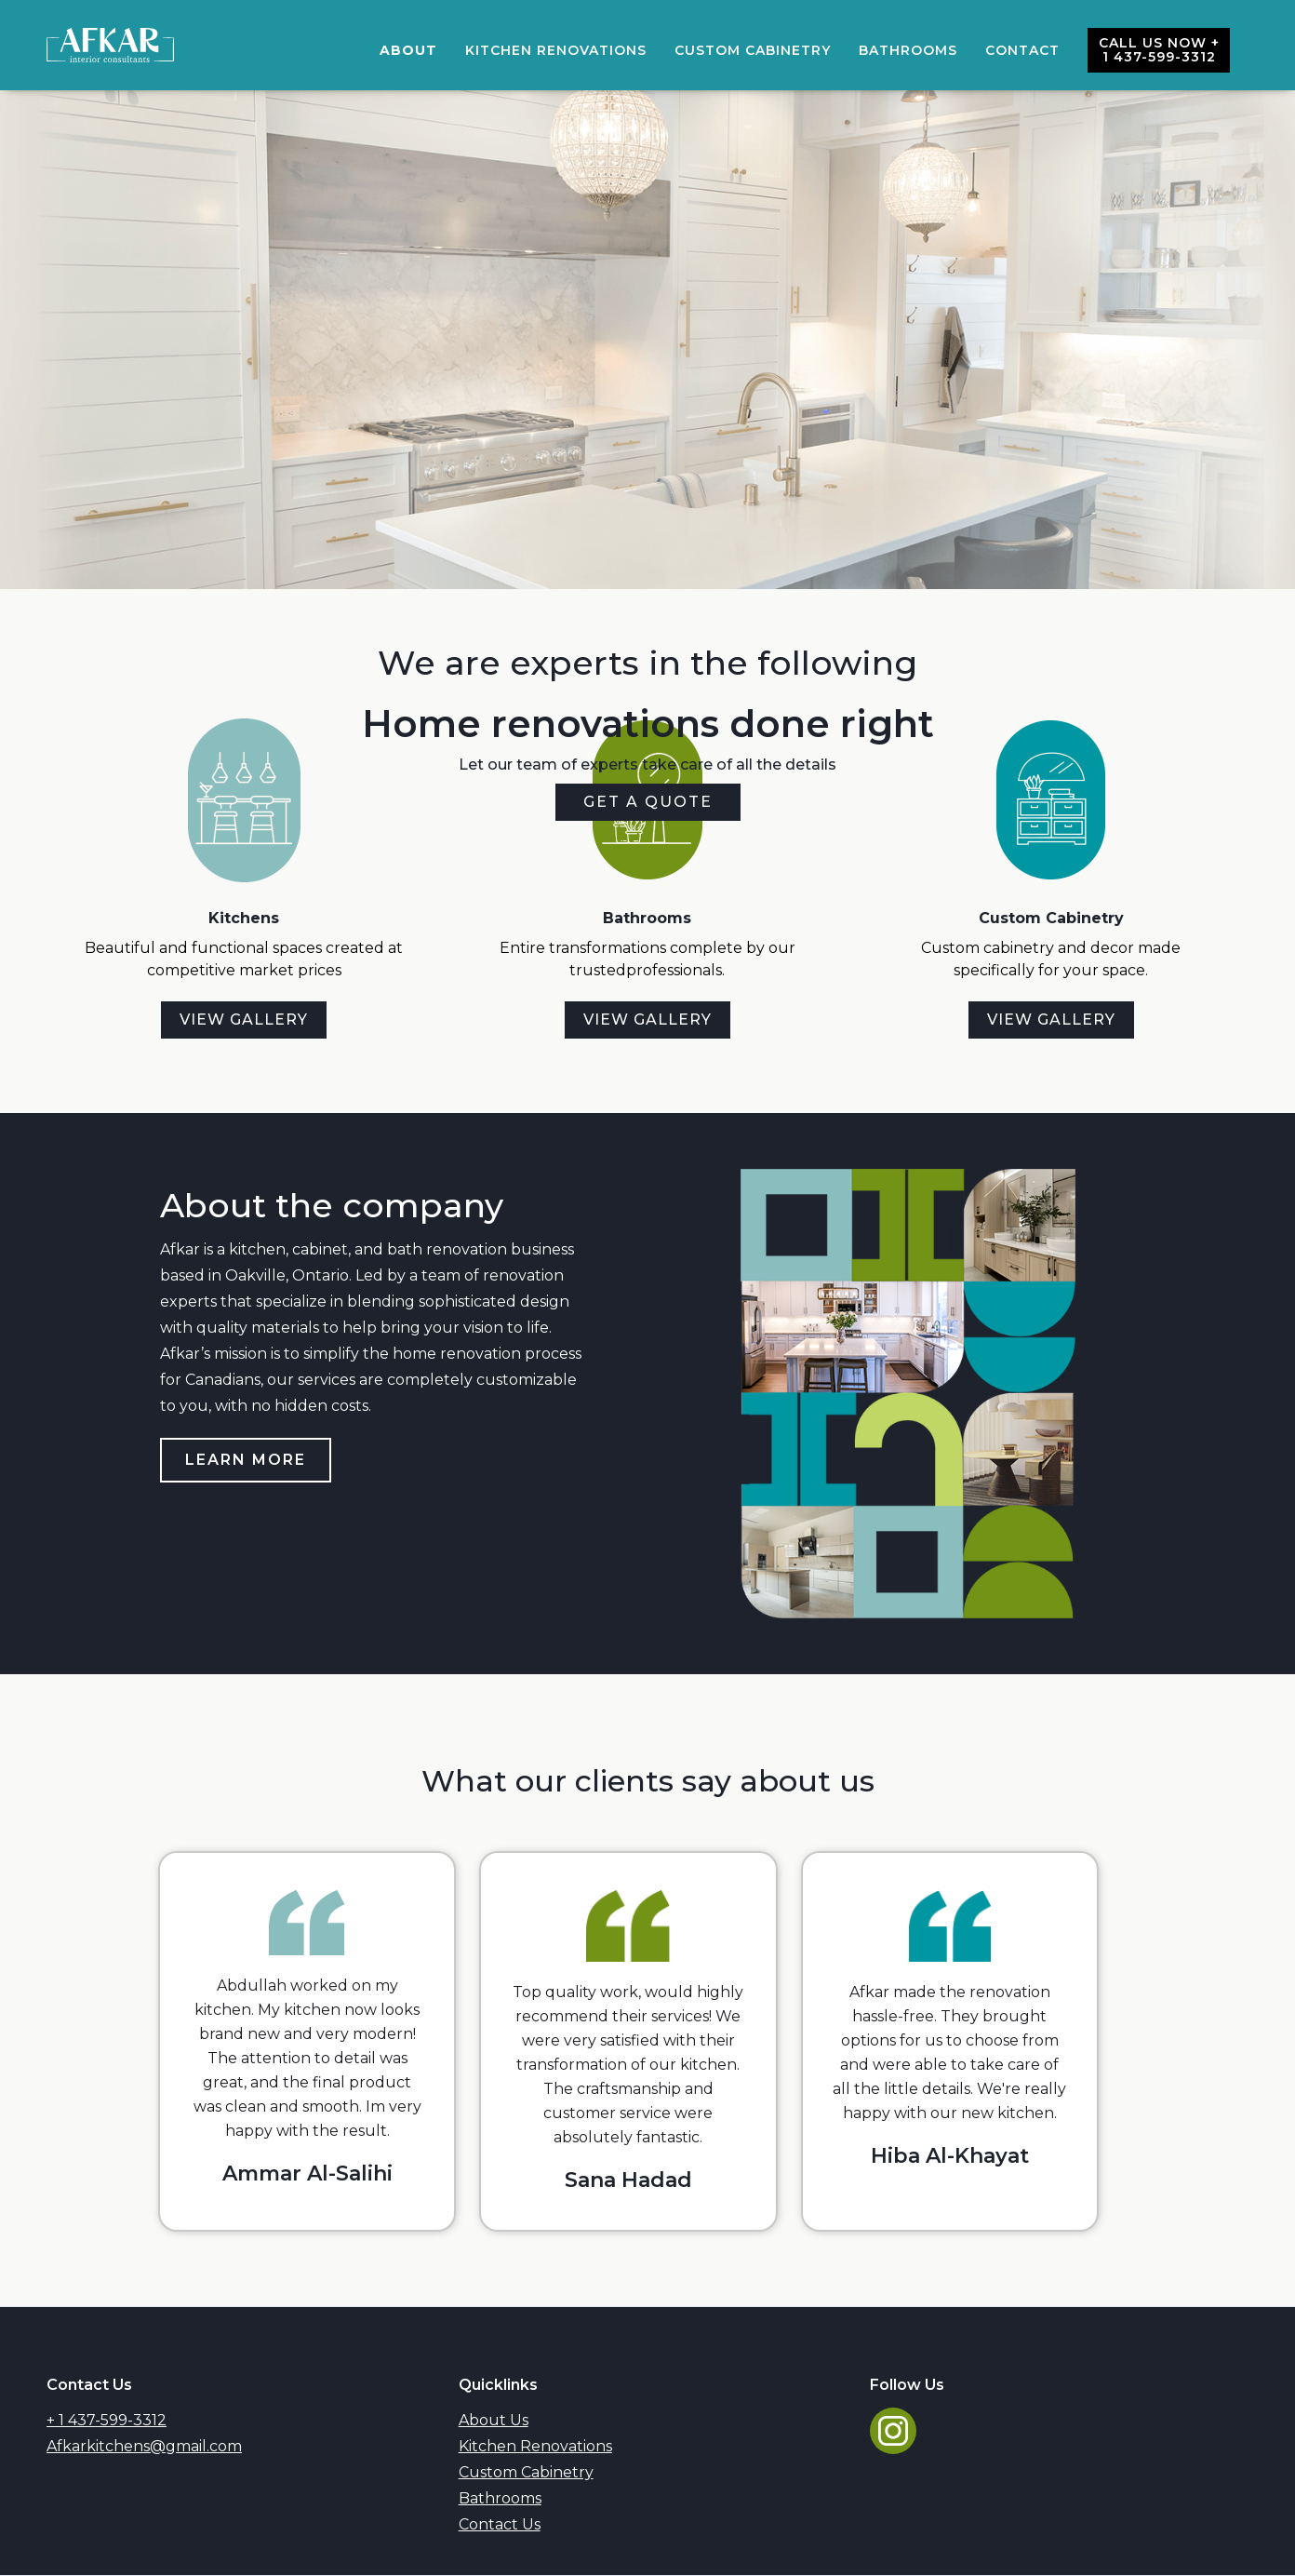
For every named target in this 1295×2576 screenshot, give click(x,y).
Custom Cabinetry (526, 2472)
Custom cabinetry (752, 50)
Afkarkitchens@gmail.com (144, 2446)
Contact (1022, 50)
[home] (110, 45)
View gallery (244, 1019)
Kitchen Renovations (556, 50)
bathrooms (908, 50)
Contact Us (500, 2524)
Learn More (245, 1460)
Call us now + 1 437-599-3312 (1159, 49)
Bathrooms (500, 2498)
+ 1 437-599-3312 (107, 2420)
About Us (493, 2420)
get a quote (648, 802)
